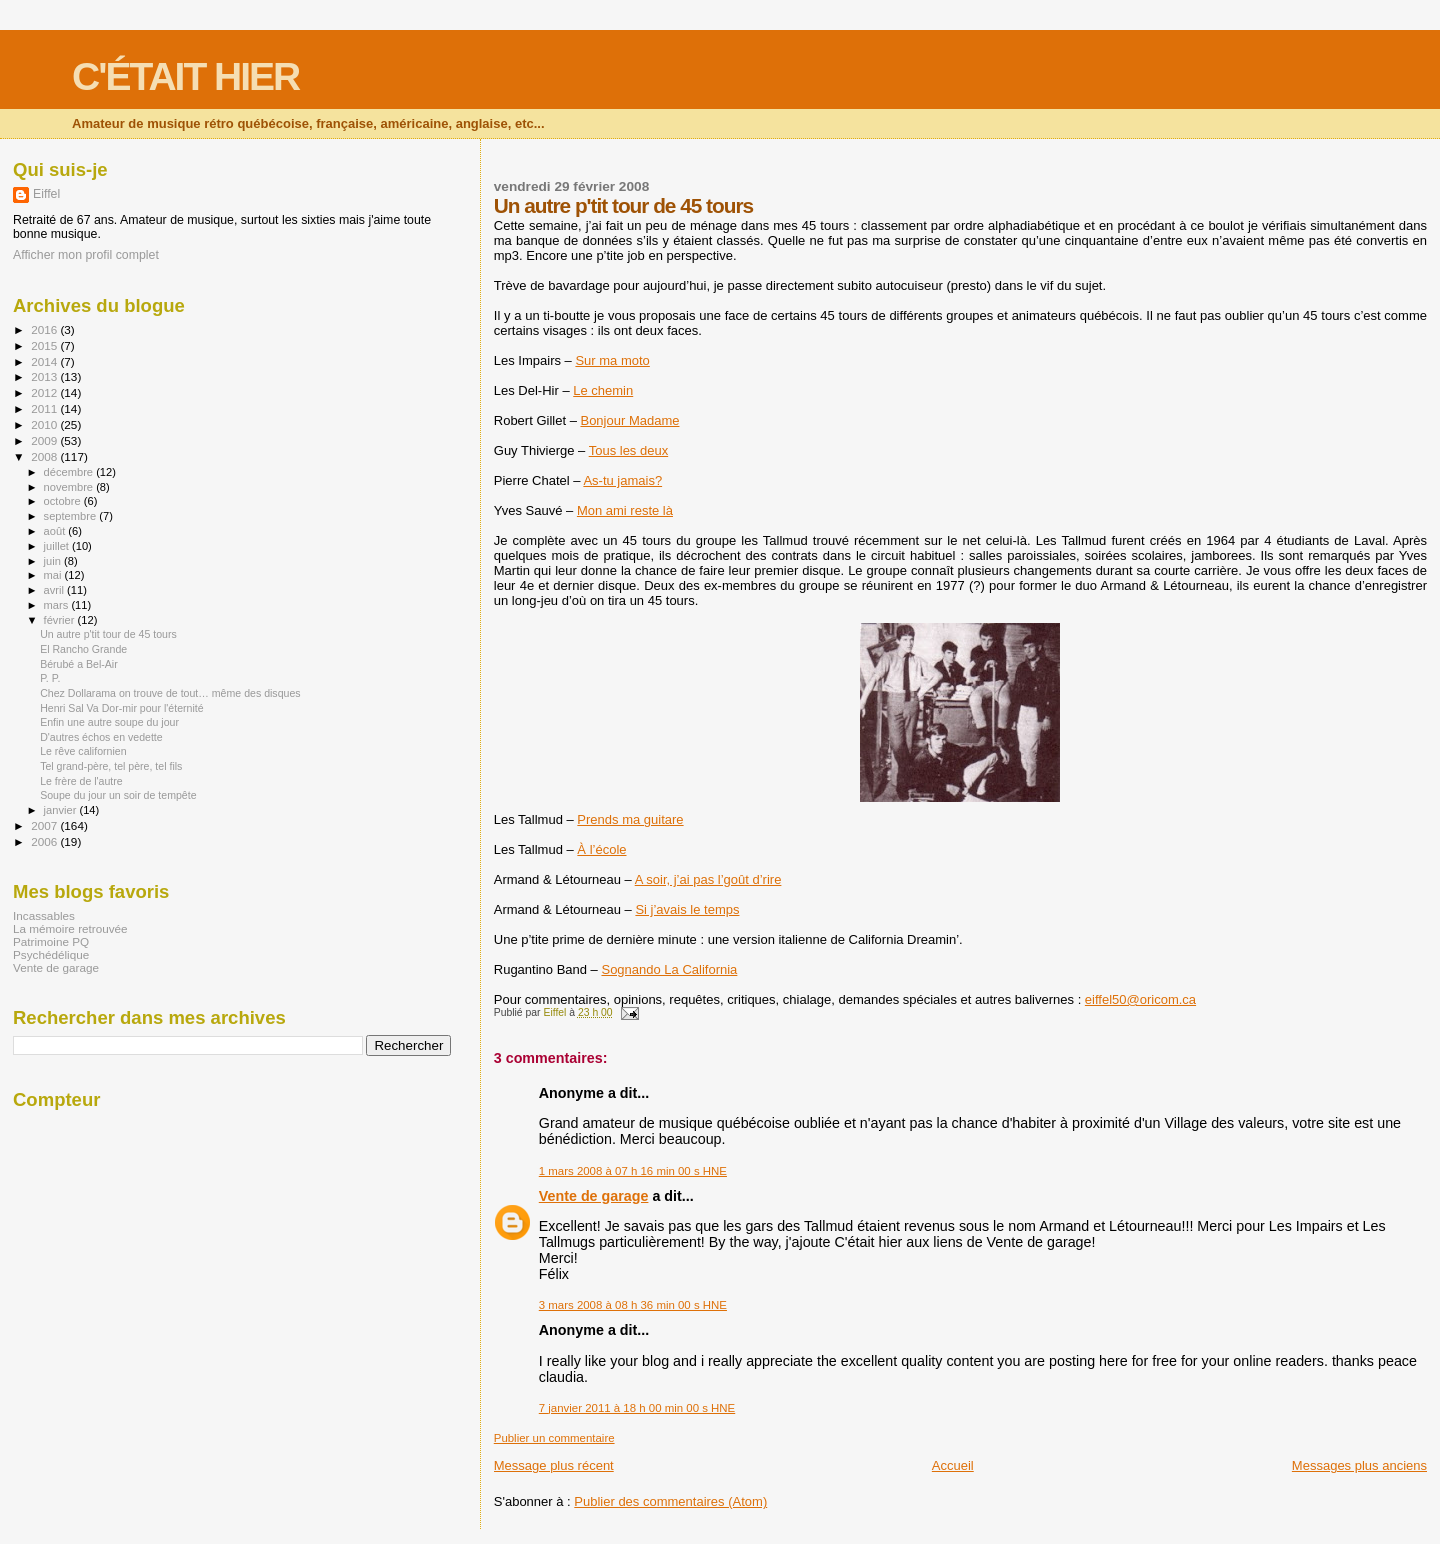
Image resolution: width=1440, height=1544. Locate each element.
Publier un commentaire (554, 1438)
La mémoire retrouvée (70, 928)
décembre (70, 472)
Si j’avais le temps (687, 909)
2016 (45, 329)
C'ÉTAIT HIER (185, 76)
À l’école (601, 849)
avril (56, 590)
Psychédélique (51, 954)
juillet (58, 546)
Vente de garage (594, 1196)
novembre (70, 487)
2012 (45, 392)
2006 (45, 841)
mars (58, 605)
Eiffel (46, 194)
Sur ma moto (612, 360)
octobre (64, 501)
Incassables (44, 915)
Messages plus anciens (1359, 1465)
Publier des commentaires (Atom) (670, 1501)
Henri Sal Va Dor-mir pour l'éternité (122, 708)
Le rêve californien (83, 751)
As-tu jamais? (622, 480)
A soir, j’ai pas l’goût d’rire (708, 879)
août (56, 531)
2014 (45, 361)
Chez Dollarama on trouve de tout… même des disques (170, 693)
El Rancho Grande (83, 649)
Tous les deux (629, 450)
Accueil (953, 1465)
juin (54, 561)
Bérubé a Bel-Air (79, 664)
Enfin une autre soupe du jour (109, 722)
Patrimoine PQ (51, 941)
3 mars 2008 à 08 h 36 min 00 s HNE (633, 1305)
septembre (72, 516)
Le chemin (603, 390)
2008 (45, 456)
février (61, 620)
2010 (45, 424)
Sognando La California (669, 969)
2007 (45, 825)
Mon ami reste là (625, 510)
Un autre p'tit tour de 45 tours (108, 634)
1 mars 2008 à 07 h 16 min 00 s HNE (633, 1171)
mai (54, 575)
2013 (45, 376)
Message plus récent (554, 1465)
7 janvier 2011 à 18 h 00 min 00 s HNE (637, 1408)
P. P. (50, 678)
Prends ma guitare (630, 819)
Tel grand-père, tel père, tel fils (111, 766)
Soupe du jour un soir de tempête (118, 795)
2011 (45, 408)
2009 (45, 440)
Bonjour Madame (629, 420)
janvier (62, 810)
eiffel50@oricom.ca (1140, 999)
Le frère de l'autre (81, 781)
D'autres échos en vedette (101, 737)
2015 (45, 345)
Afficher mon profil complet (86, 255)
